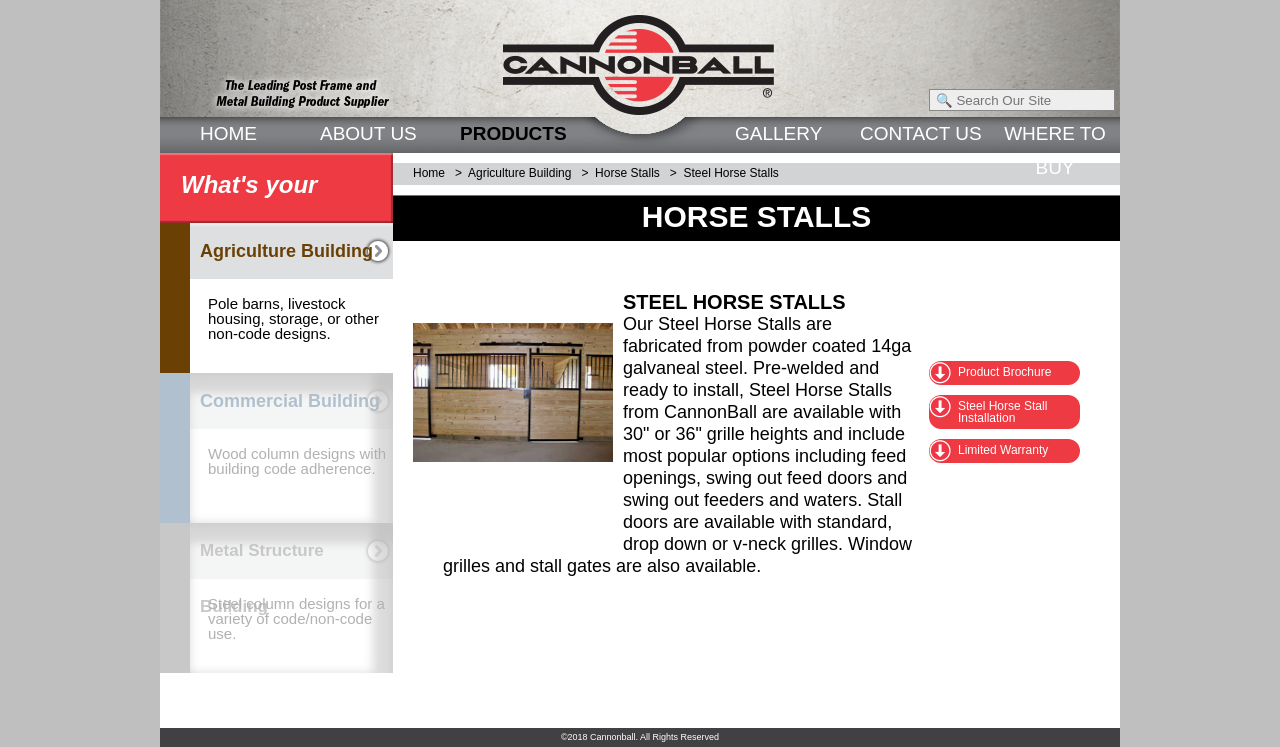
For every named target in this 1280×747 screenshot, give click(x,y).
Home (429, 173)
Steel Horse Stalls (730, 173)
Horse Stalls (627, 173)
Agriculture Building (519, 173)
